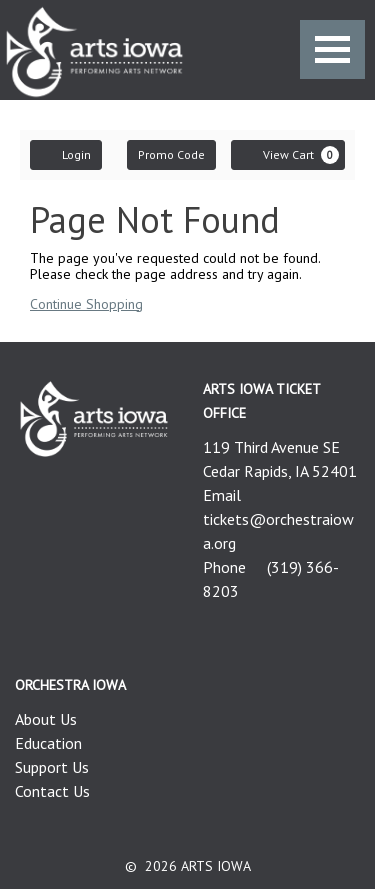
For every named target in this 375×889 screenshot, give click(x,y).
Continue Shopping (86, 304)
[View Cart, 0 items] (288, 155)
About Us (46, 719)
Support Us (52, 767)
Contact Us (52, 791)
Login (66, 154)
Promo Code (171, 154)
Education (48, 743)
